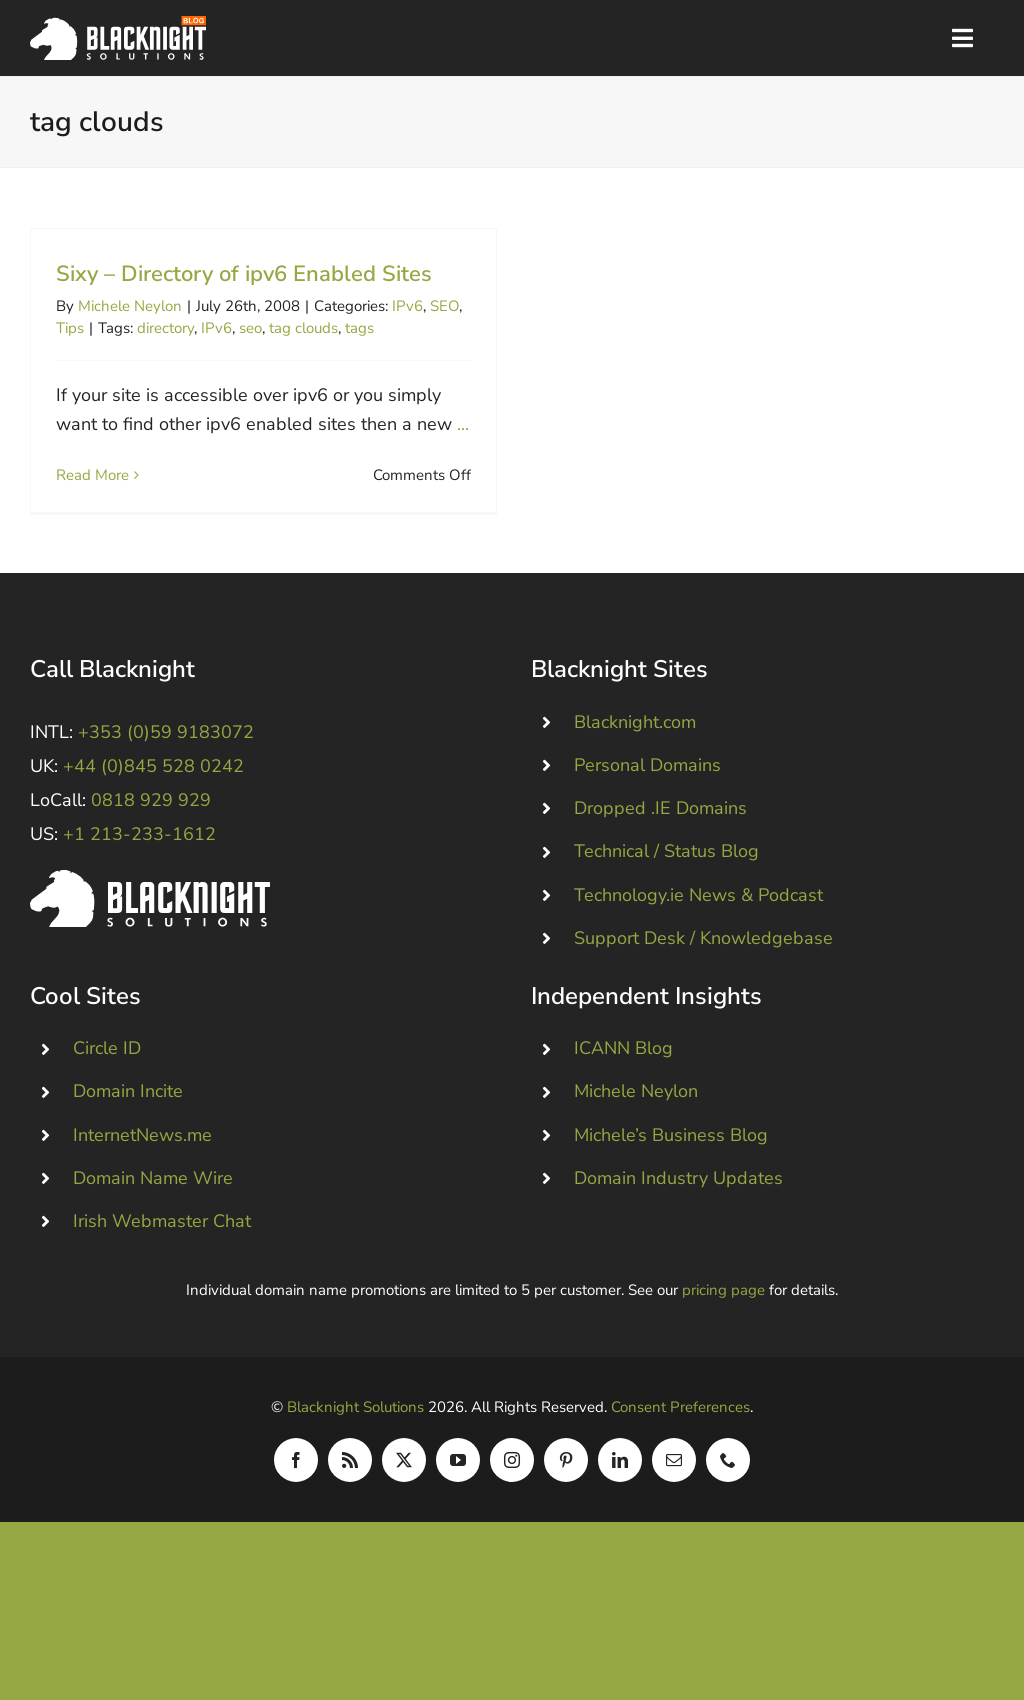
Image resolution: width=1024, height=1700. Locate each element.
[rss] (350, 1504)
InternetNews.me (142, 1179)
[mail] (674, 1504)
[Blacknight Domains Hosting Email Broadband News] (118, 25)
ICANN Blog (623, 1093)
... (463, 424)
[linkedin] (620, 1504)
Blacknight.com (635, 766)
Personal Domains (647, 809)
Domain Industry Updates (678, 1222)
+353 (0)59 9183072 (166, 776)
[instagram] (512, 1504)
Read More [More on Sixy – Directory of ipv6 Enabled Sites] (92, 475)
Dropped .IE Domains (660, 853)
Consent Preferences (680, 1451)
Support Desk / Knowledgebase (703, 982)
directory (165, 328)
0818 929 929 (151, 845)
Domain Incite (128, 1136)
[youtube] (458, 1504)
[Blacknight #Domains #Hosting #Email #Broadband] (150, 923)
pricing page (723, 1334)
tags (359, 328)
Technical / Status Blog (666, 896)
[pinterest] (566, 1504)
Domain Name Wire (153, 1222)
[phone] (728, 1504)
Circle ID (107, 1093)
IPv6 (407, 306)
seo (250, 328)
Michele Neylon (130, 306)
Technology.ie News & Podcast (698, 939)
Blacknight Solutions (355, 1451)
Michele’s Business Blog (671, 1179)
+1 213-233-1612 (139, 879)
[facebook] (296, 1504)
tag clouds (303, 328)
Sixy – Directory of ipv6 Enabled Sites (244, 274)
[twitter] (404, 1504)
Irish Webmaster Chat (162, 1265)
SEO (444, 306)
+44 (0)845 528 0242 (153, 810)
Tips (70, 328)
